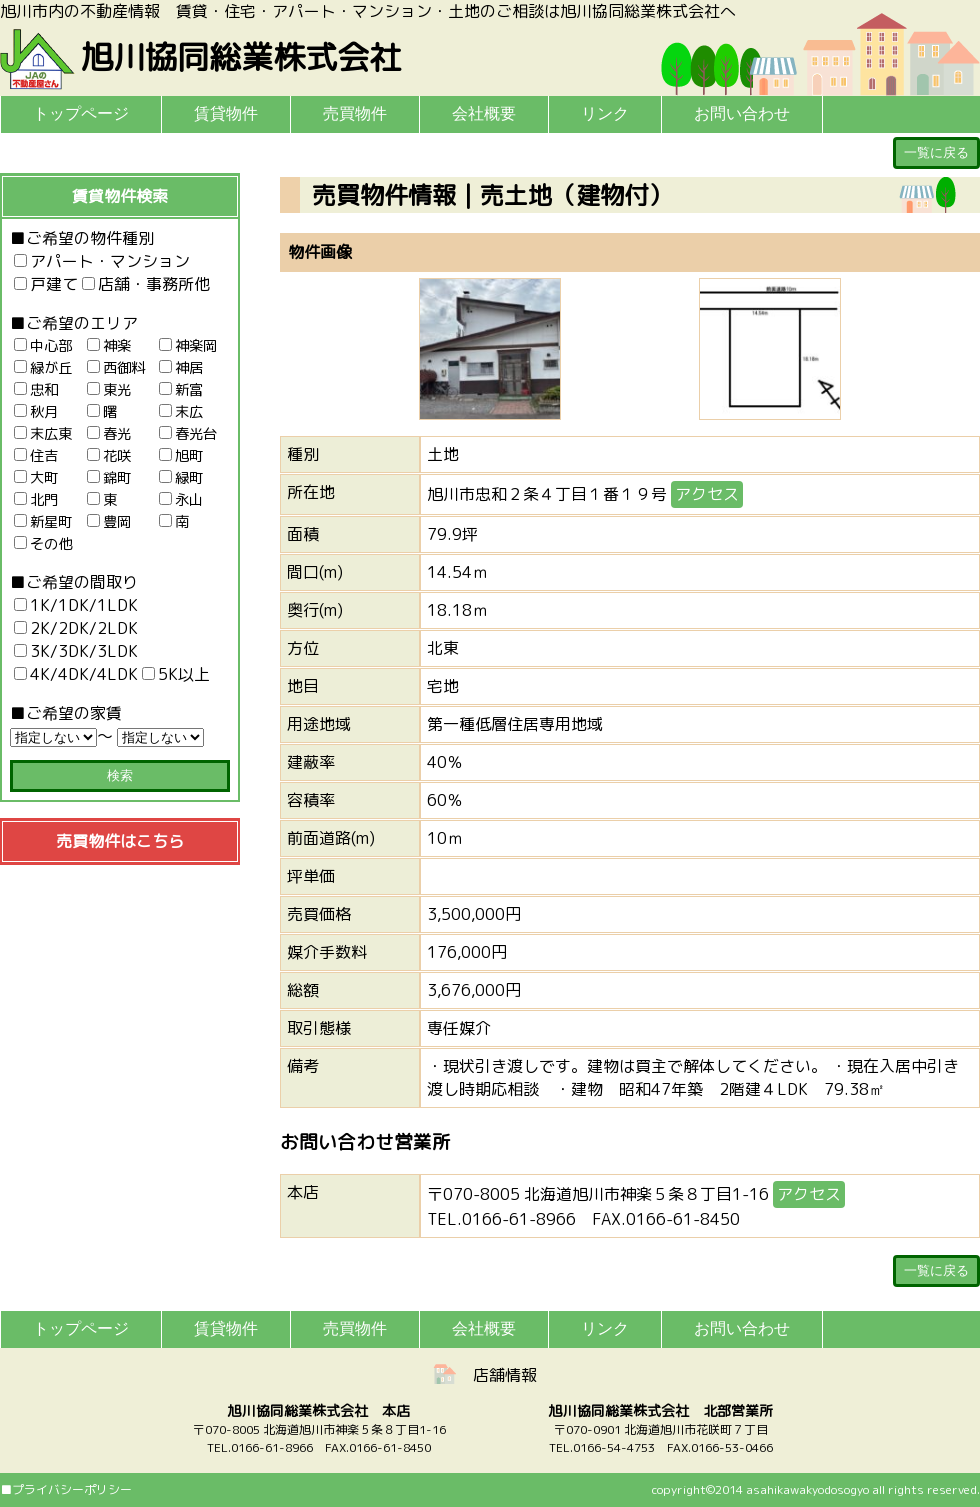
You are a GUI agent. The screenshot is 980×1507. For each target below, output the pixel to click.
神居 (181, 368)
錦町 (109, 478)
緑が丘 (43, 368)
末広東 (43, 434)
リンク (605, 113)
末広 (181, 412)
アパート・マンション (102, 261)
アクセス (707, 494)
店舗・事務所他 (146, 284)
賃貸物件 (226, 113)
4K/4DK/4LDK (76, 674)
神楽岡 (188, 346)
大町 (36, 478)
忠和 (36, 390)
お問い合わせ (742, 113)
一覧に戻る (936, 152)
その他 (43, 544)
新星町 (43, 522)
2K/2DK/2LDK (76, 628)
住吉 (36, 456)
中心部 (43, 346)
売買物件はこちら (120, 841)
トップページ (81, 113)
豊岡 (109, 522)
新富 (181, 390)
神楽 (109, 346)
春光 (109, 434)
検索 (120, 775)
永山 (181, 500)
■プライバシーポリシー (66, 1489)
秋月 (36, 412)
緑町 (181, 478)
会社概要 (484, 113)
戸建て (46, 284)
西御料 (116, 368)
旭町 (181, 456)
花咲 (109, 456)
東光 (109, 390)
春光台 (188, 434)
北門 (36, 500)
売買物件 (355, 113)
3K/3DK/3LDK (76, 651)
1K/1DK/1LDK (76, 605)
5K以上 (176, 674)
